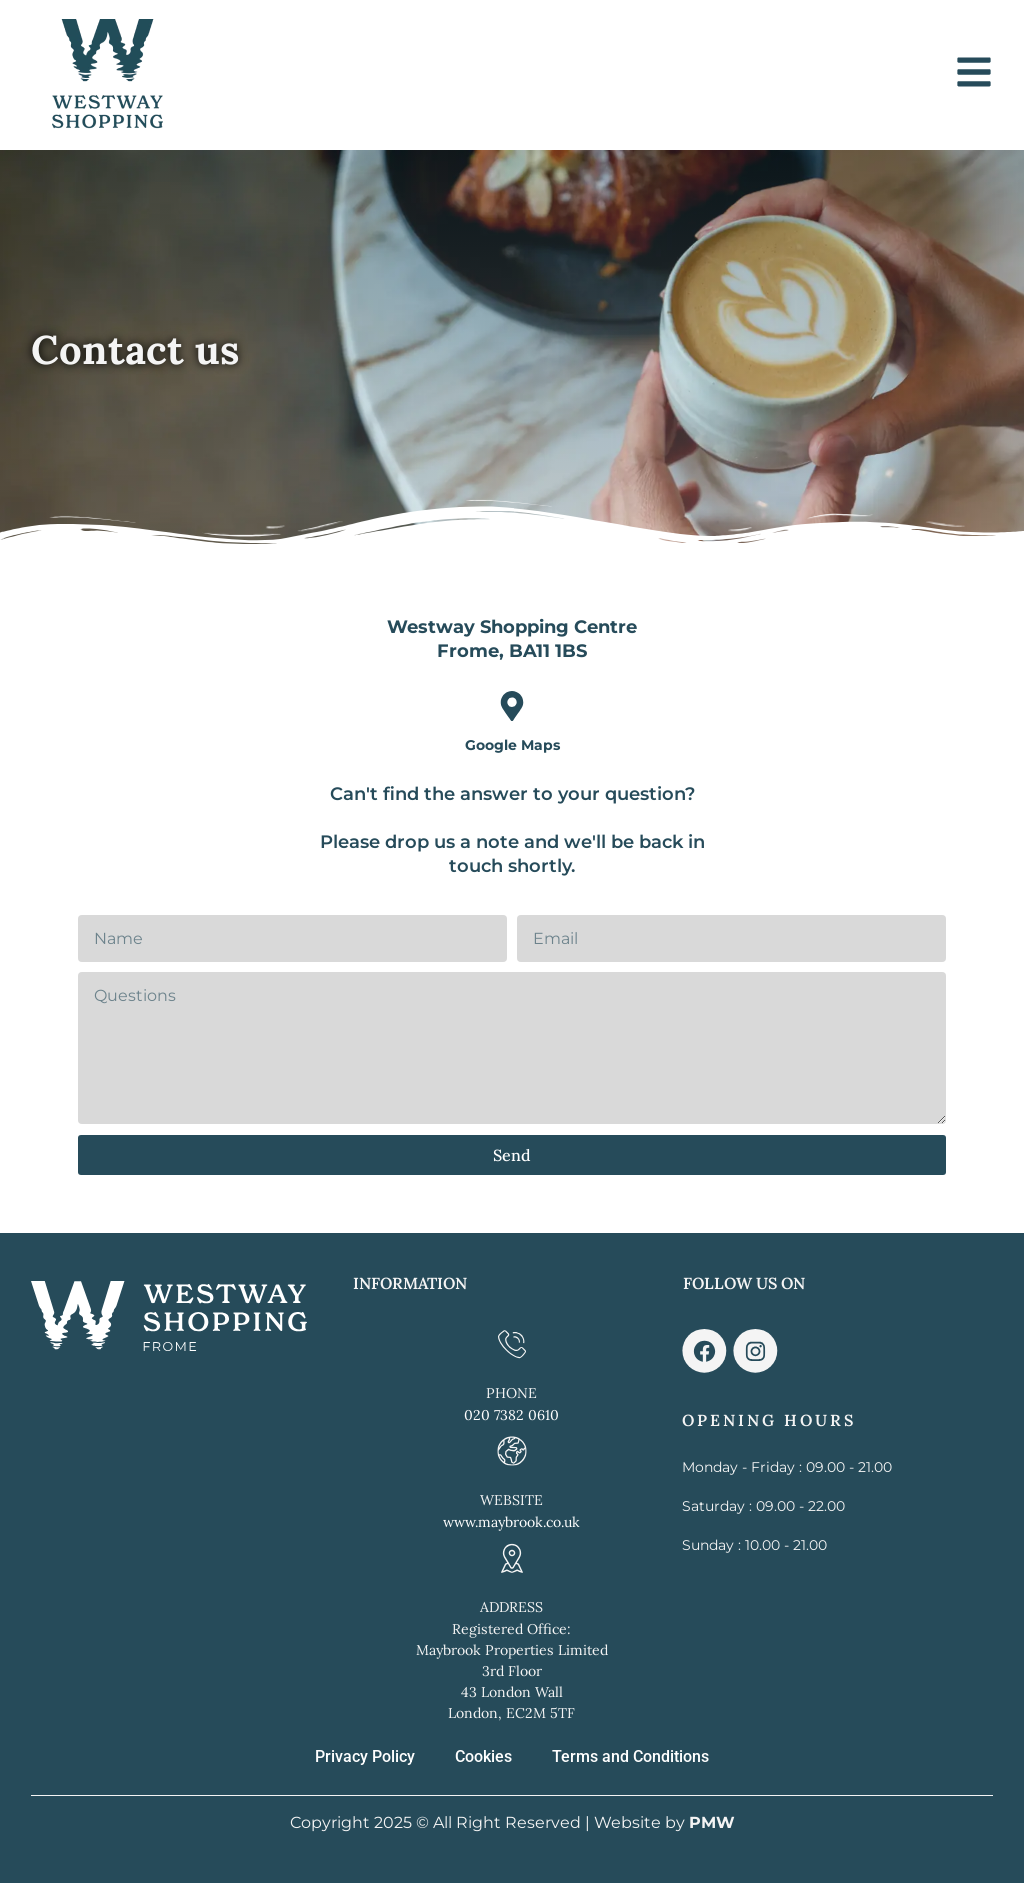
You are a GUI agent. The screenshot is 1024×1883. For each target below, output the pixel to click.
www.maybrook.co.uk (511, 1522)
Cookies (483, 1756)
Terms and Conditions (630, 1756)
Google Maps (512, 745)
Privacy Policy (365, 1756)
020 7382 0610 (511, 1415)
